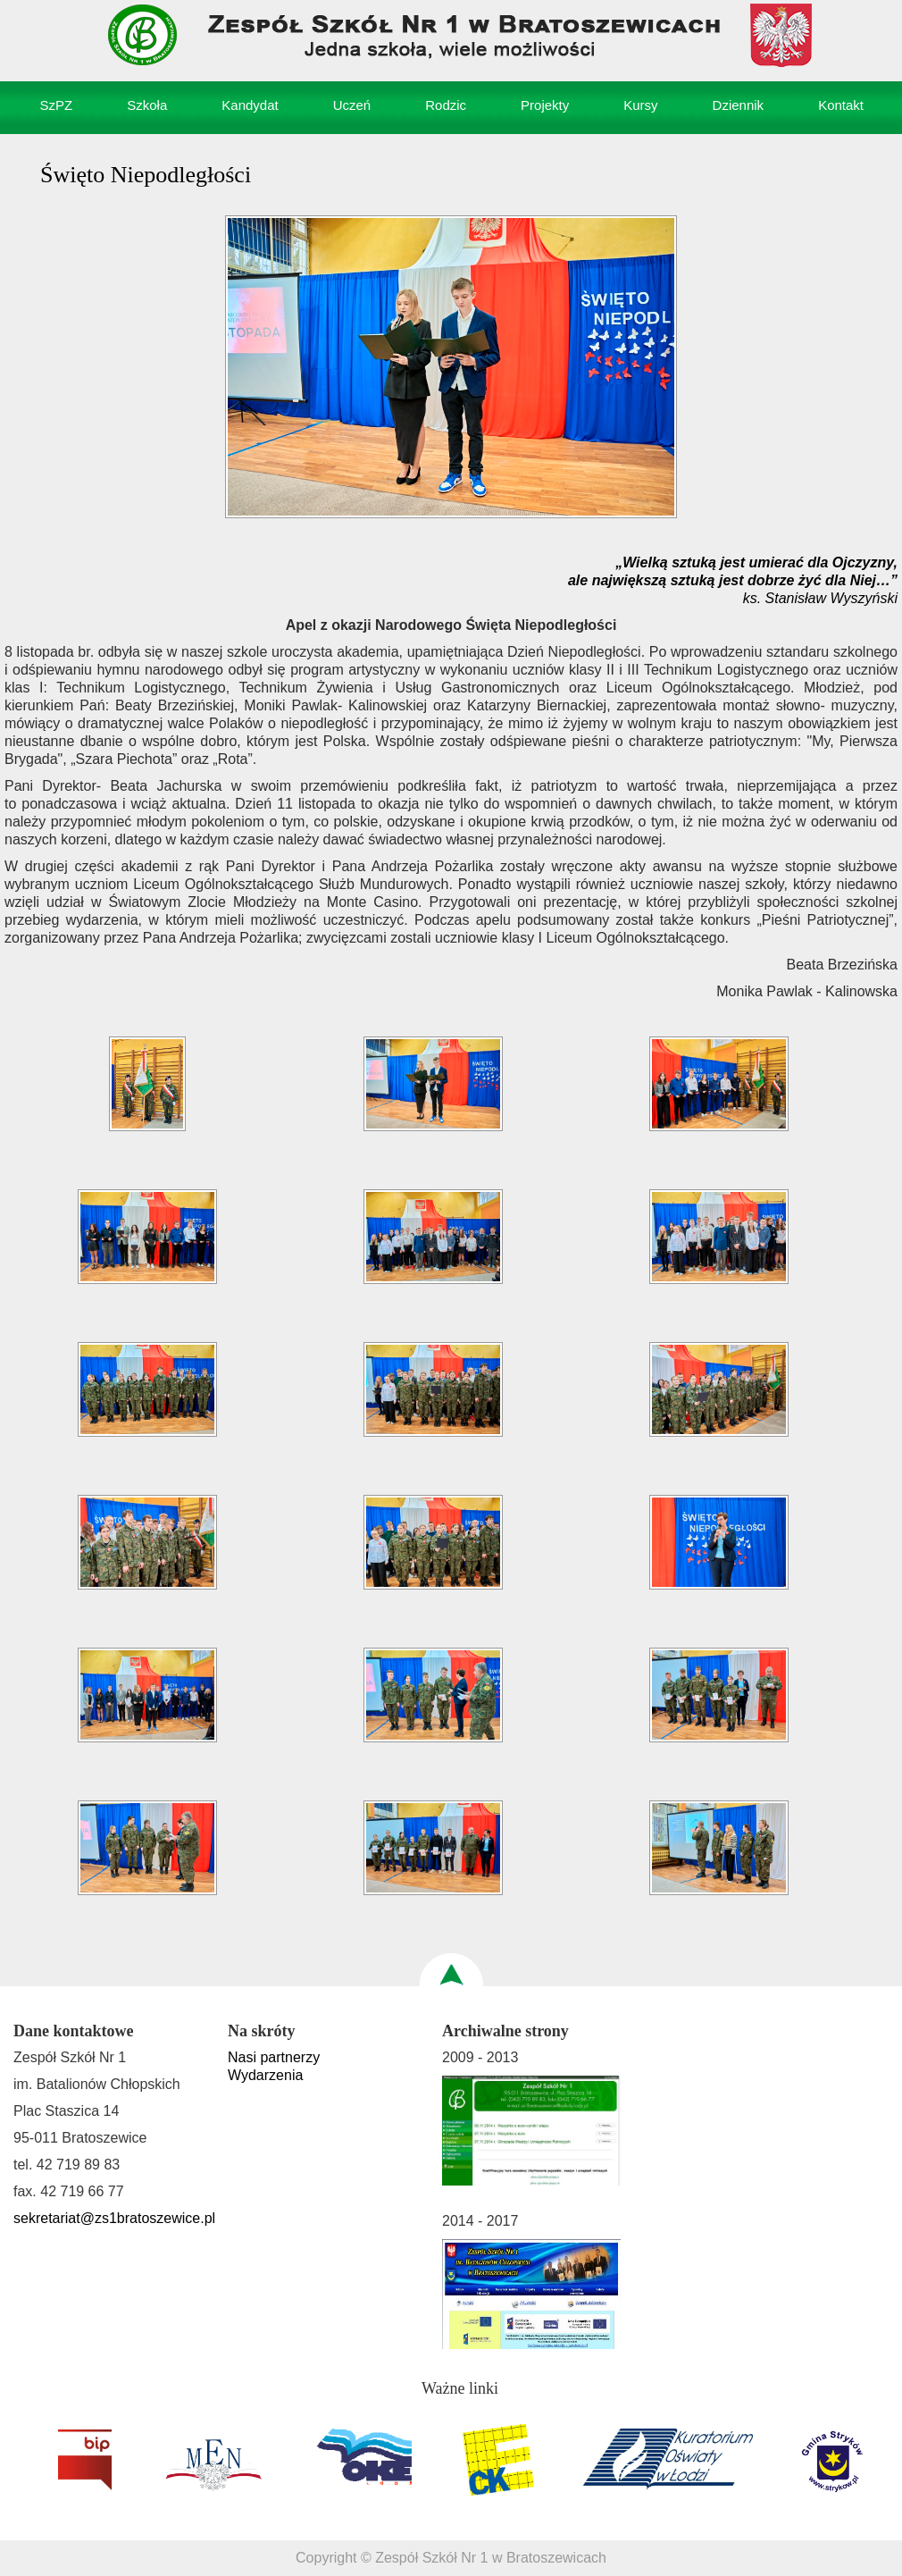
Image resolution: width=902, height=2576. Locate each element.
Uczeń (352, 105)
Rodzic (445, 105)
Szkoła (147, 105)
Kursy (640, 105)
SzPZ (56, 105)
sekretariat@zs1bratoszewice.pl (114, 2218)
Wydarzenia (265, 2075)
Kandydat (249, 105)
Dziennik (738, 105)
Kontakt (841, 105)
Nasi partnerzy (274, 2057)
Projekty (545, 105)
